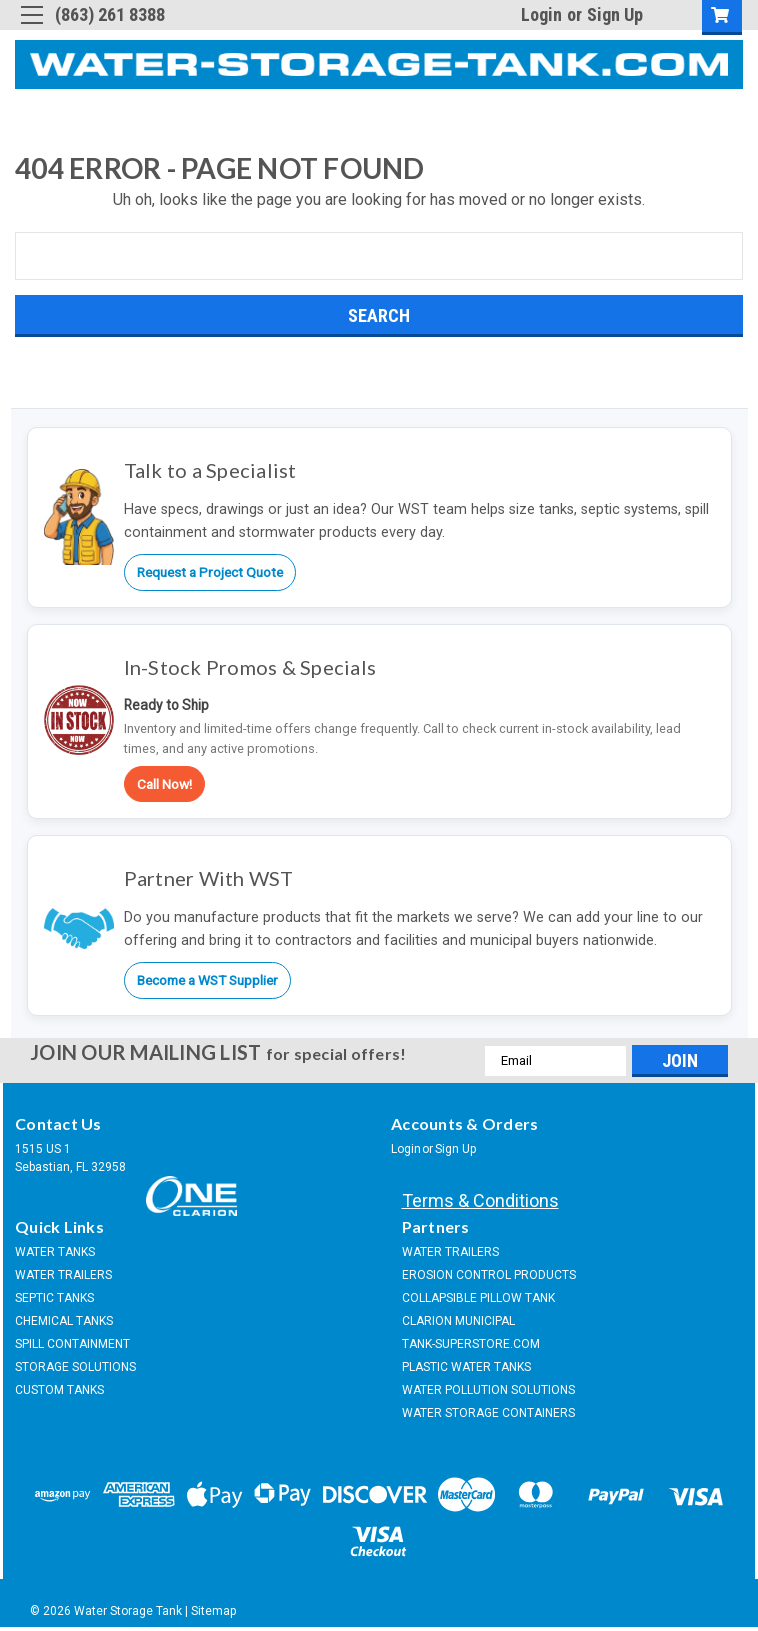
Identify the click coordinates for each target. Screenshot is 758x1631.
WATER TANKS (55, 1252)
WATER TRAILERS (63, 1275)
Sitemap (213, 1611)
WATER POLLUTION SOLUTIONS (488, 1390)
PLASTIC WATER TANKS (466, 1367)
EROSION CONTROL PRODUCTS (489, 1275)
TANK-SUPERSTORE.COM (471, 1344)
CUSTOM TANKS (59, 1390)
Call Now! (164, 784)
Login (541, 14)
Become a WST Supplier (207, 980)
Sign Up (615, 14)
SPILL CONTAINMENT (72, 1344)
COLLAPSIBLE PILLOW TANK (478, 1298)
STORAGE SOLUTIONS (75, 1367)
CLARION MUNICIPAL (458, 1321)
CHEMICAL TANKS (64, 1321)
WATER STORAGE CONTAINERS (488, 1413)
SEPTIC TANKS (54, 1298)
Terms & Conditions (480, 1200)
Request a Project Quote (210, 572)
